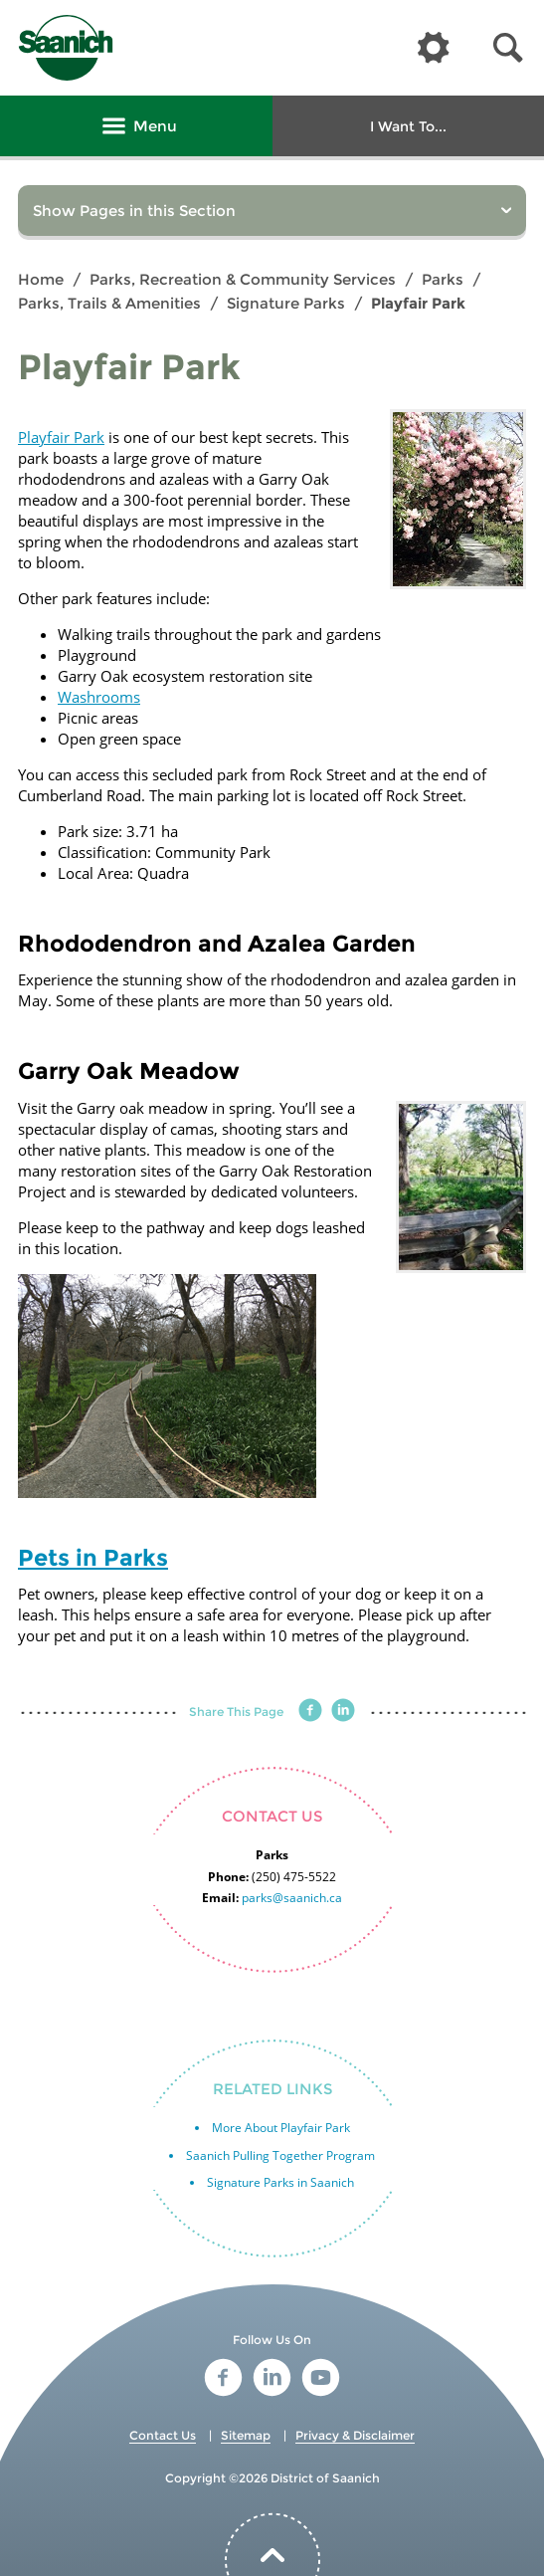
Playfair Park (61, 437)
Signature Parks (286, 303)
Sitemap (246, 2435)
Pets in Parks (93, 1558)
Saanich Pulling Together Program (280, 2155)
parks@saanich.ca (292, 1897)
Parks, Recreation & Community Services (243, 279)
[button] (508, 48)
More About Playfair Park (281, 2127)
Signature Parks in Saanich (280, 2182)
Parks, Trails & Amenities (109, 303)
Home (41, 279)
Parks (442, 279)
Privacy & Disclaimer (355, 2435)
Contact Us (162, 2435)
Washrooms (99, 697)
